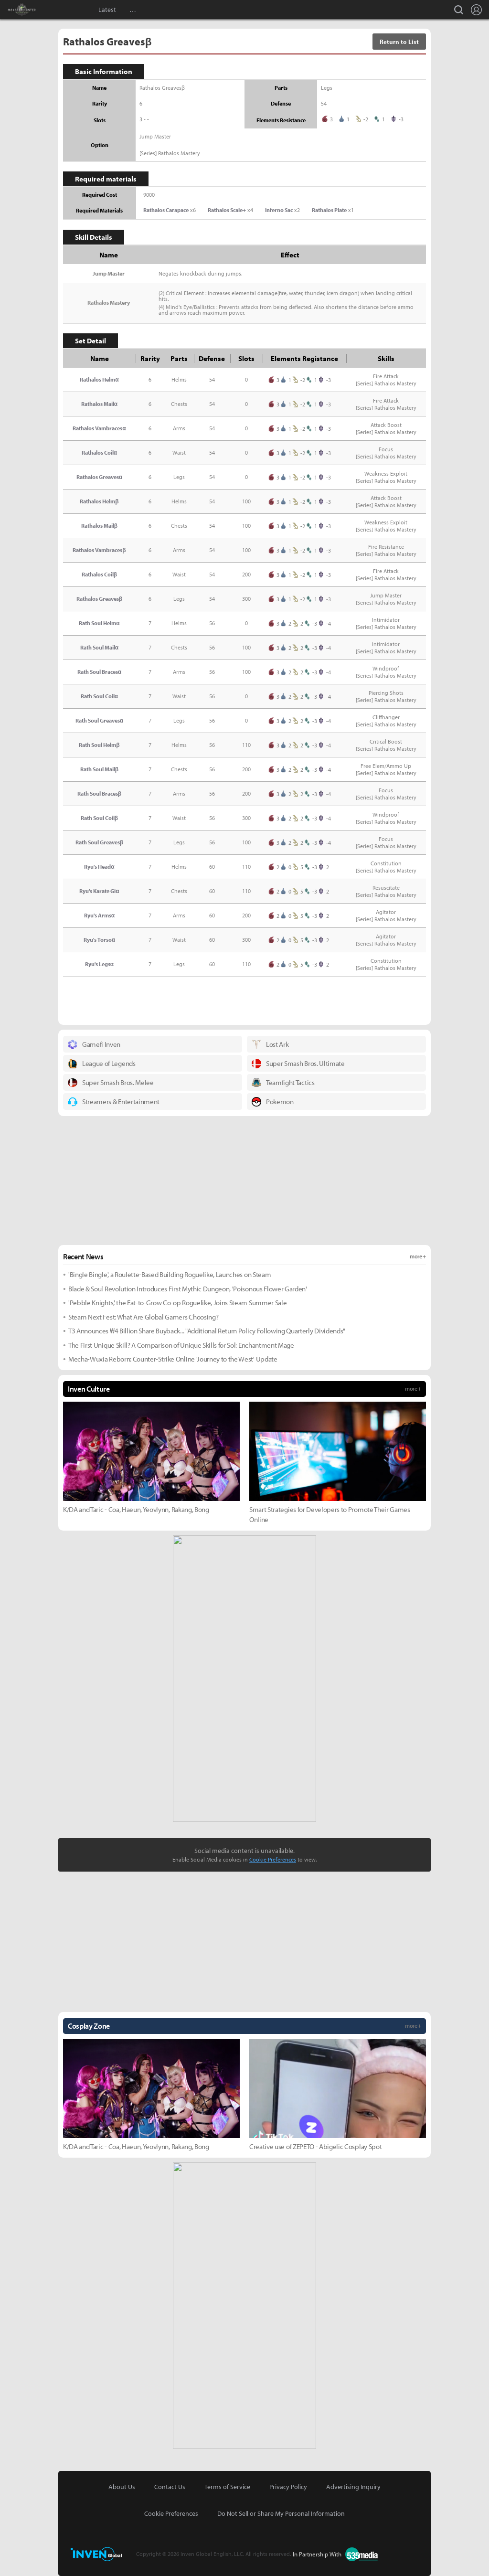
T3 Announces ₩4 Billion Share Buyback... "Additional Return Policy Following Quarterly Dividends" (206, 1330)
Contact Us (169, 2486)
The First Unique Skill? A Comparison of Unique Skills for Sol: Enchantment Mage (181, 1345)
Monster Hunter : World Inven (38, 9)
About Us (121, 2486)
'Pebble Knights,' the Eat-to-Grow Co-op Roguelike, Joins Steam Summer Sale (177, 1302)
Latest (107, 9)
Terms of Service (227, 2486)
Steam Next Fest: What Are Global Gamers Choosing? (143, 1316)
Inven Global (65, 9)
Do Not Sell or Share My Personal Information (281, 2513)
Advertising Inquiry (353, 2486)
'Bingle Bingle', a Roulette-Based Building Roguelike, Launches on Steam (169, 1274)
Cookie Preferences (272, 1859)
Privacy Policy (288, 2486)
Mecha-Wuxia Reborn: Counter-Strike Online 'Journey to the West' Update (172, 1358)
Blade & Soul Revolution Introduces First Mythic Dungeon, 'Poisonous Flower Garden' (187, 1288)
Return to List (399, 41)
